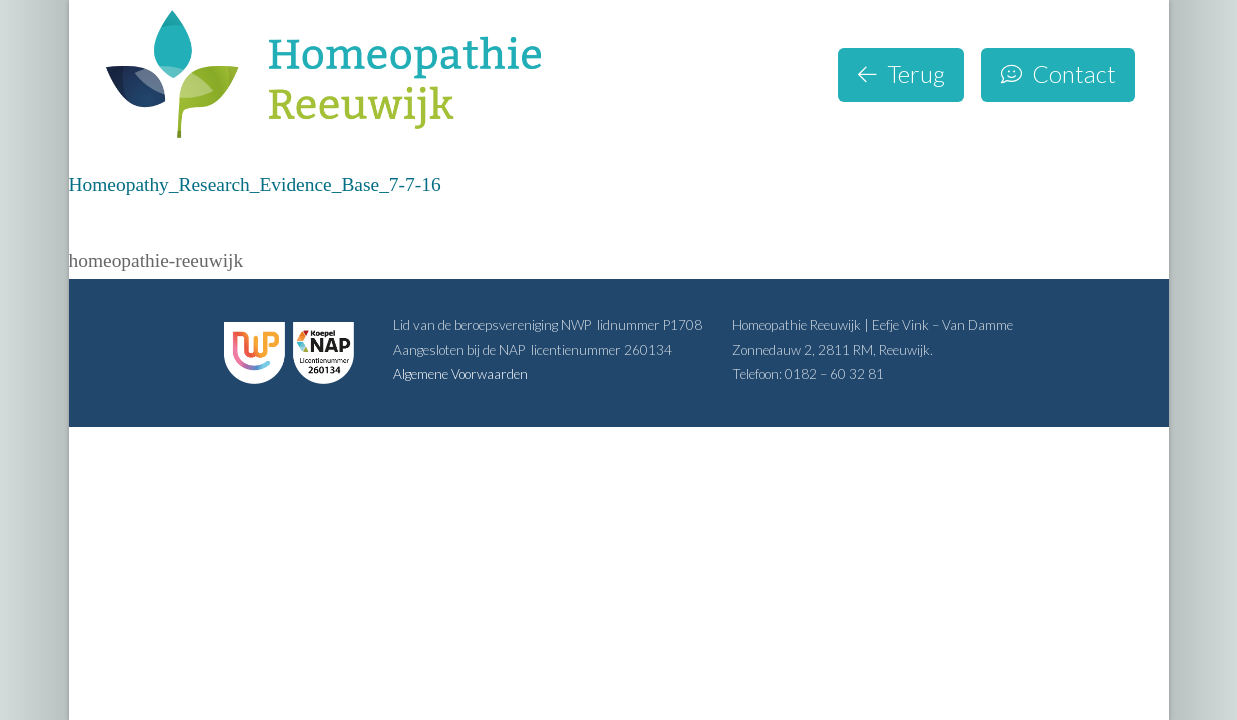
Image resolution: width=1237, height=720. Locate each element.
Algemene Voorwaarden (460, 374)
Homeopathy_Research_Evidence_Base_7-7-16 (255, 184)
